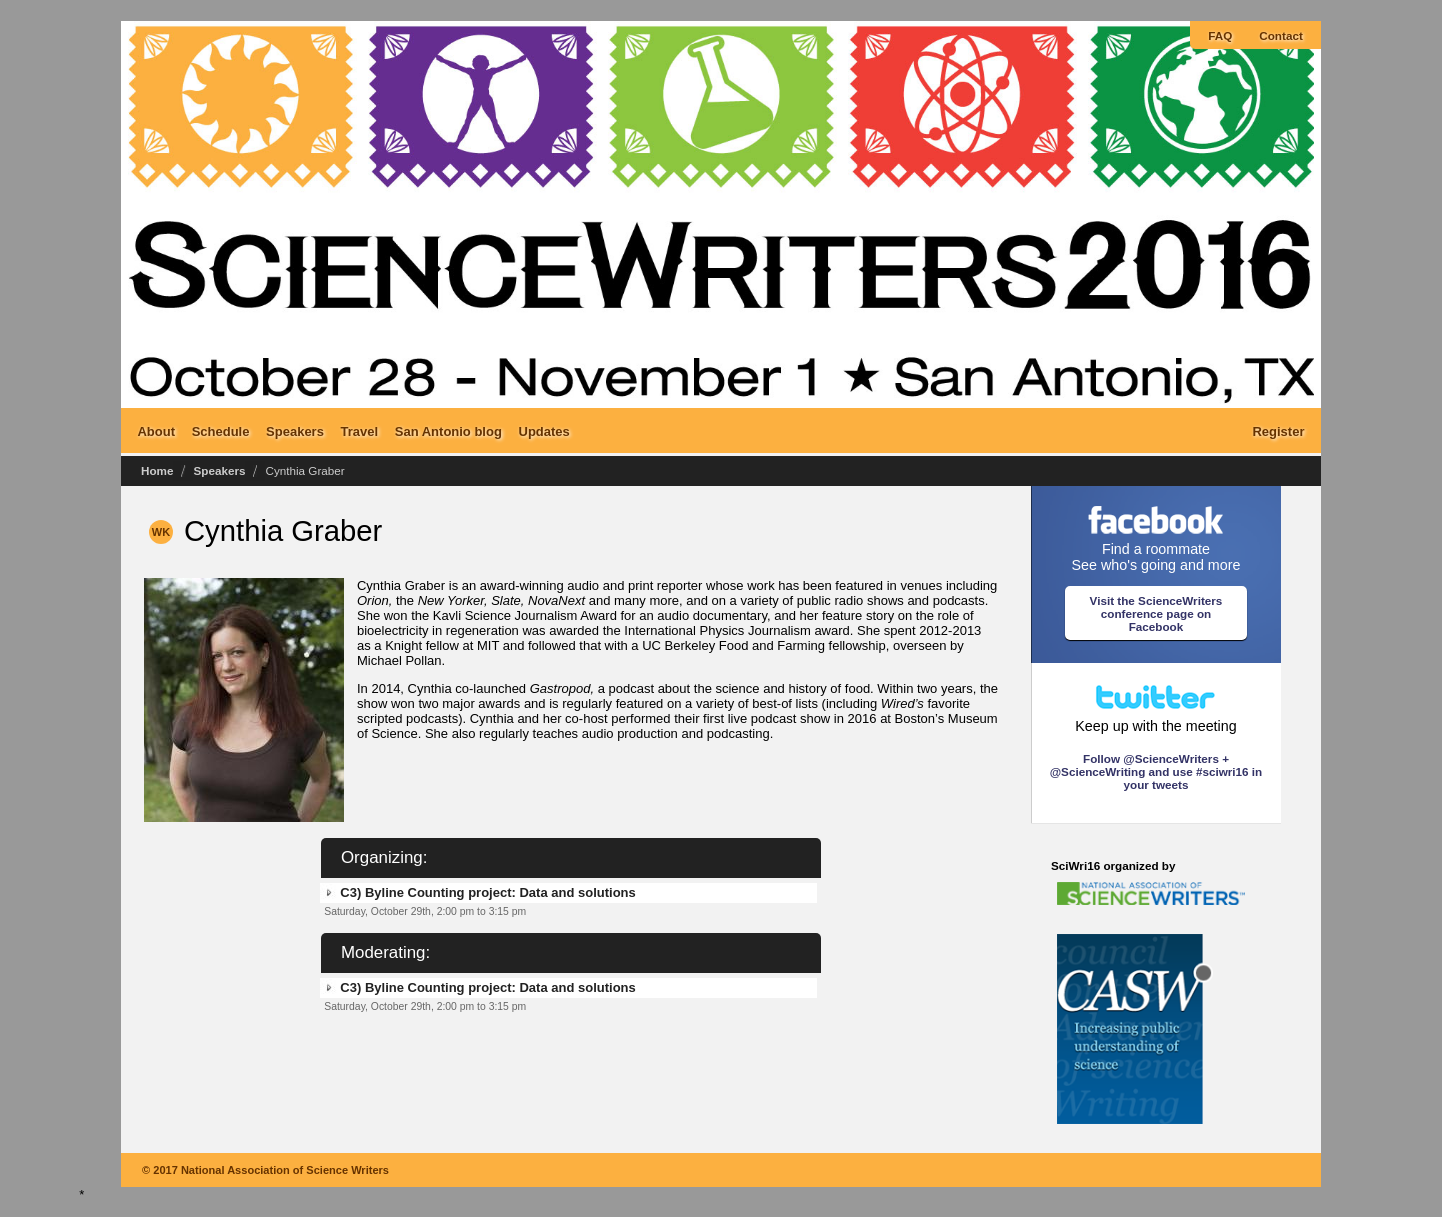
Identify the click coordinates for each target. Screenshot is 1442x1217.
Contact (1281, 35)
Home (157, 470)
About (156, 430)
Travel (360, 430)
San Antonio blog (448, 430)
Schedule (221, 430)
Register (1278, 430)
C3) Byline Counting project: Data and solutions (487, 892)
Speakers (295, 430)
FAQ (1220, 35)
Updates (544, 430)
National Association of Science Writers (285, 1170)
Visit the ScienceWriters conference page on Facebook (1156, 613)
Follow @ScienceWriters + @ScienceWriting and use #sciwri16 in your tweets (1156, 771)
